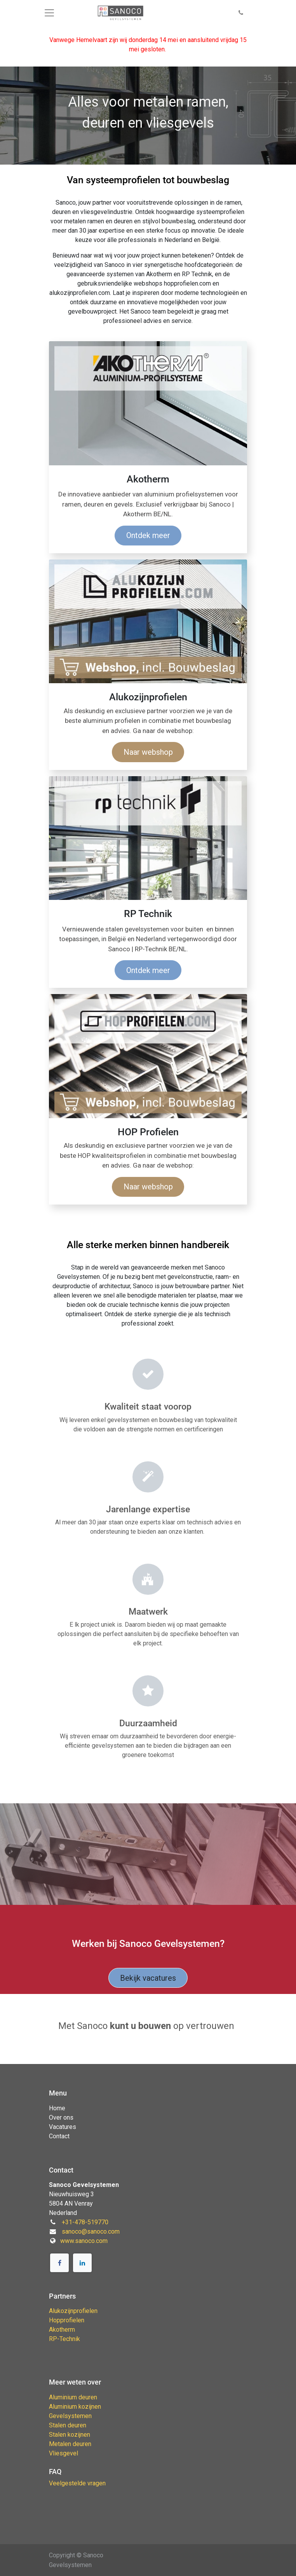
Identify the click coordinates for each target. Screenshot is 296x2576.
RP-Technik (64, 2339)
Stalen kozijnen (69, 2434)
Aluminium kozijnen (75, 2406)
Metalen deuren (70, 2444)
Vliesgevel (63, 2453)
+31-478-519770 (85, 2222)
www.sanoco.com (84, 2241)
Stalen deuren (67, 2425)
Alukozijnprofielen (73, 2311)
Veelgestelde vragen (77, 2483)
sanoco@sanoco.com (91, 2231)
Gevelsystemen (70, 2416)
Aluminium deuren (73, 2397)
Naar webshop (148, 752)
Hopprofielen (66, 2320)
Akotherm (62, 2329)
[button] (241, 13)
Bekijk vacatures (148, 1978)
